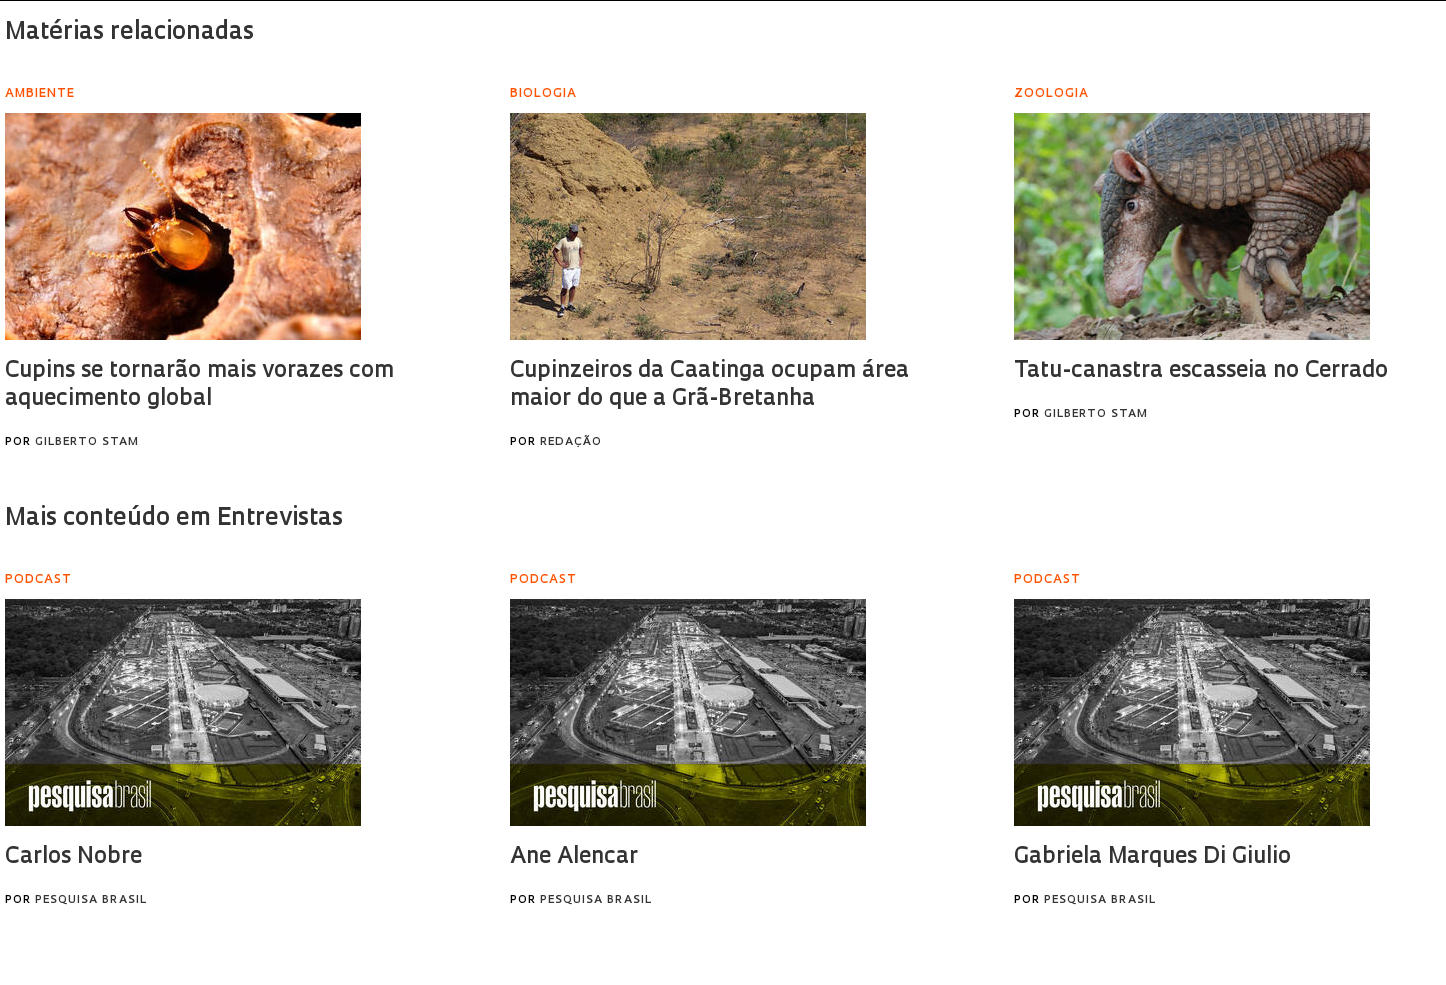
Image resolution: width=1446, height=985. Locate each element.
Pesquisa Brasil (91, 900)
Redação (571, 442)
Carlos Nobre (73, 857)
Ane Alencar (574, 857)
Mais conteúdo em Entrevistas (174, 519)
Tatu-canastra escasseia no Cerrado (1201, 371)
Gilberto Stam (87, 442)
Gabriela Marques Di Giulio (1152, 857)
